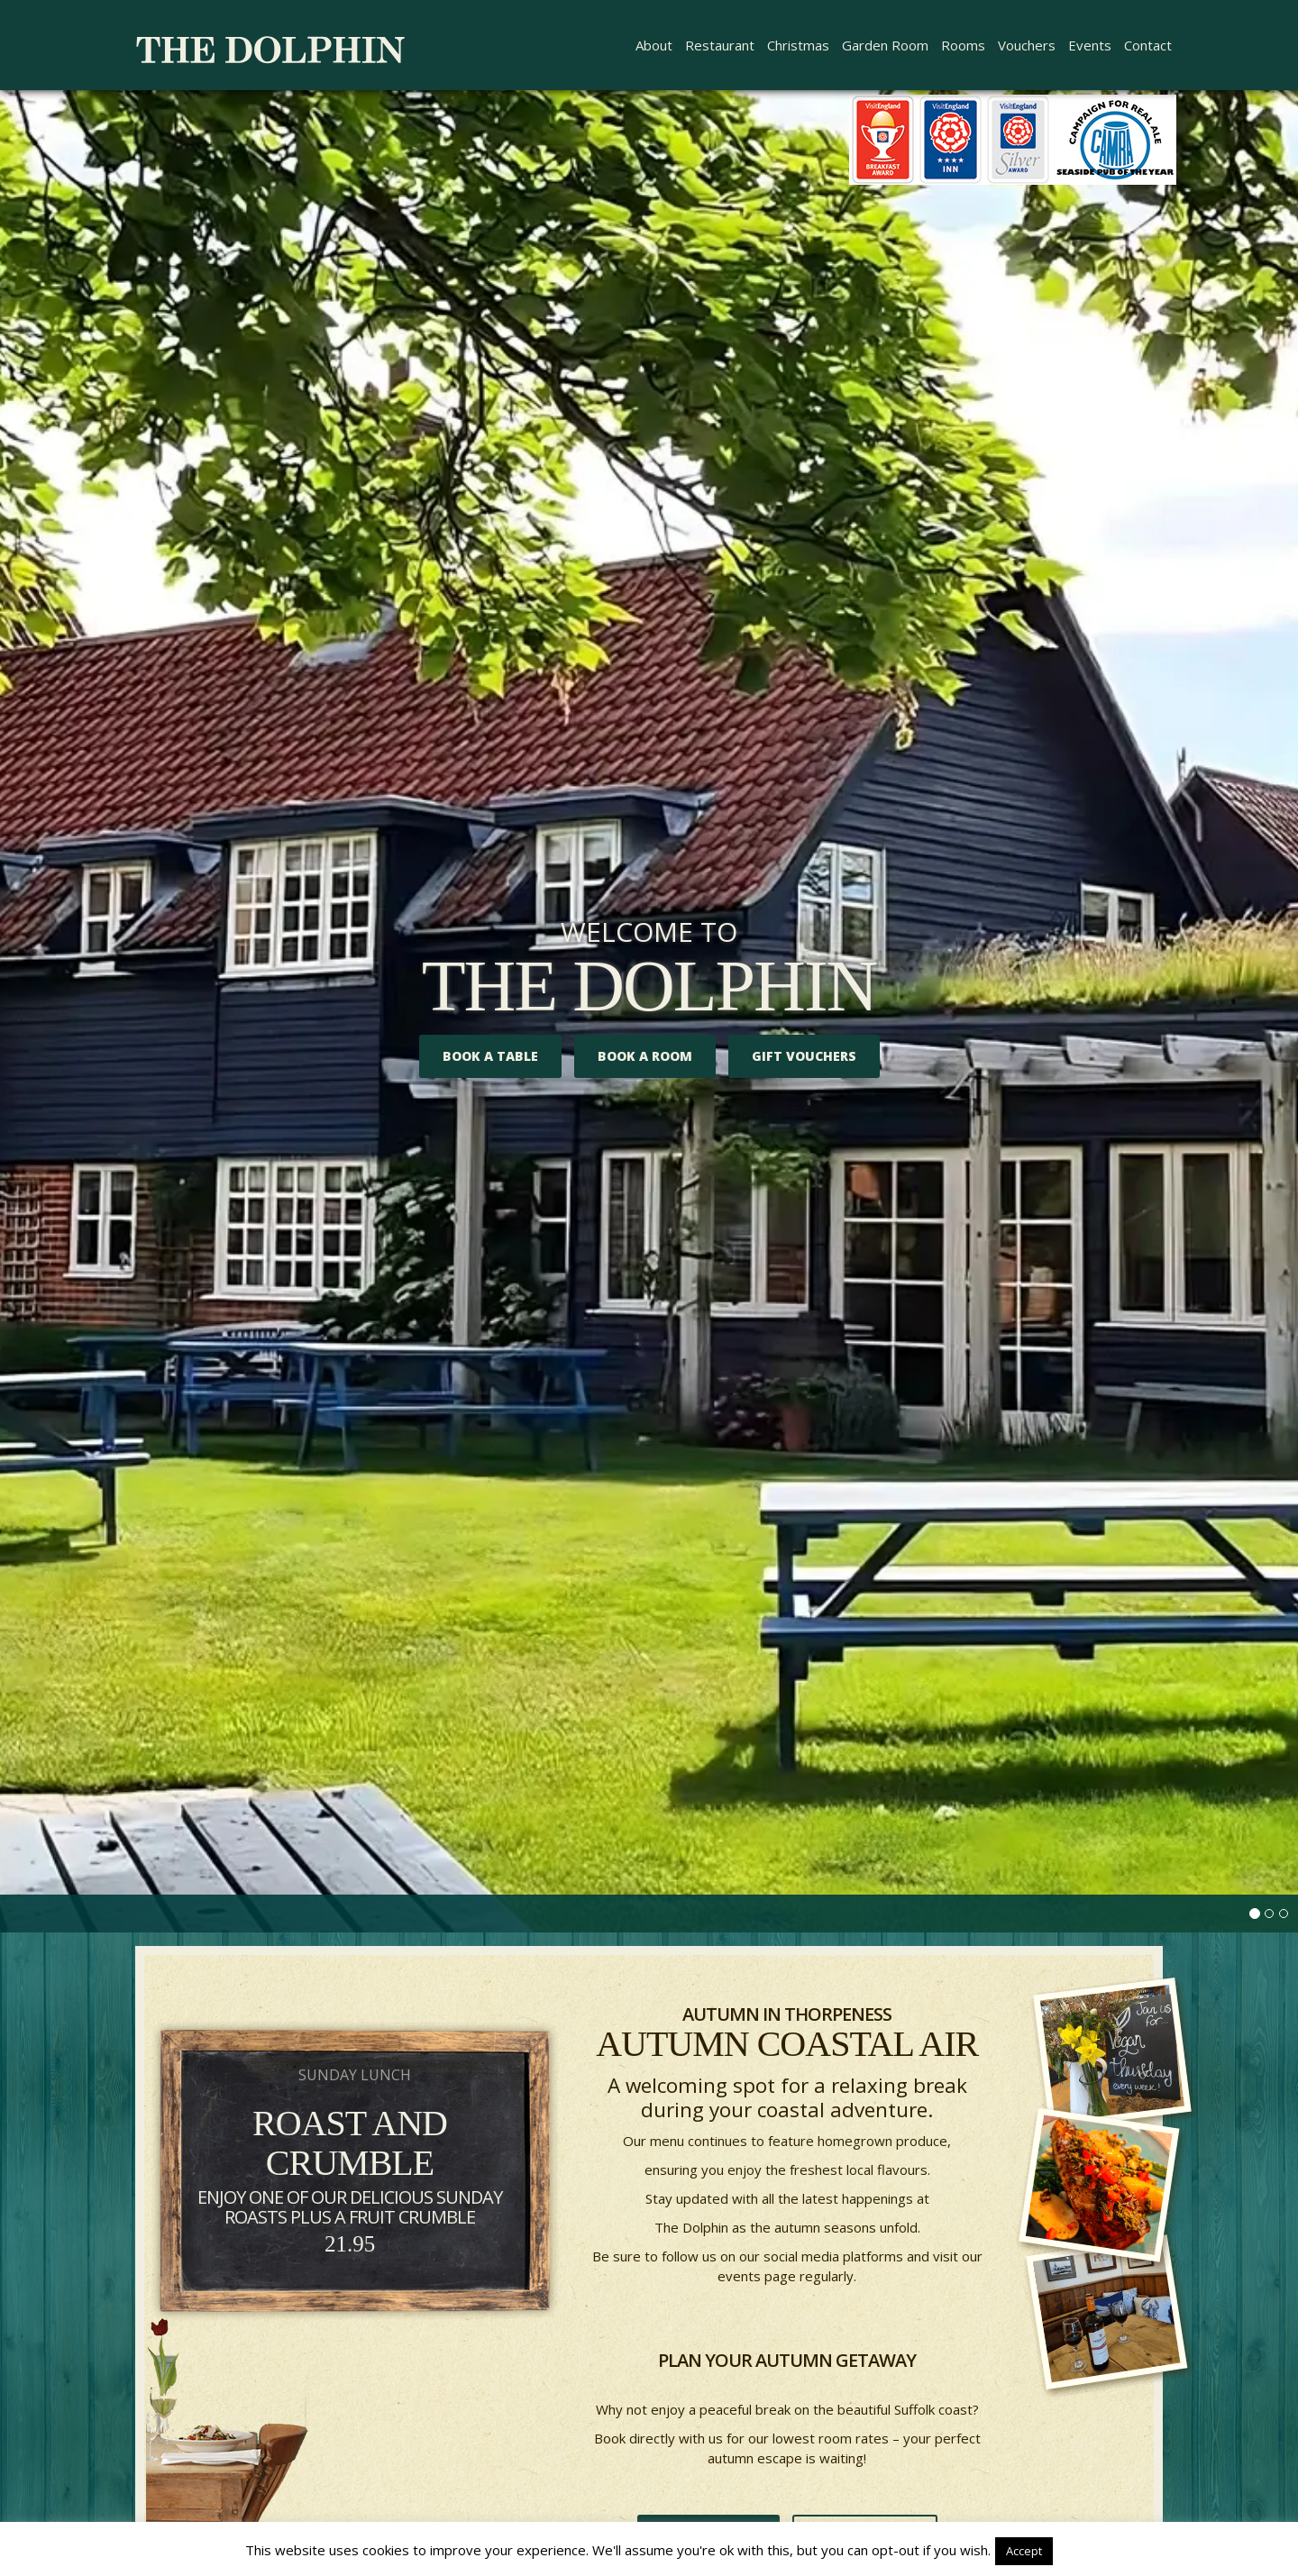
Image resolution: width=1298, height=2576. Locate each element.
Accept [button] (1024, 2551)
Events (1089, 45)
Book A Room (645, 1055)
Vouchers (1027, 45)
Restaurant (719, 45)
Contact (1148, 45)
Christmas (798, 45)
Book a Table (490, 1055)
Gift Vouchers (804, 1055)
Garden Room (885, 45)
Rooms (963, 45)
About (653, 45)
